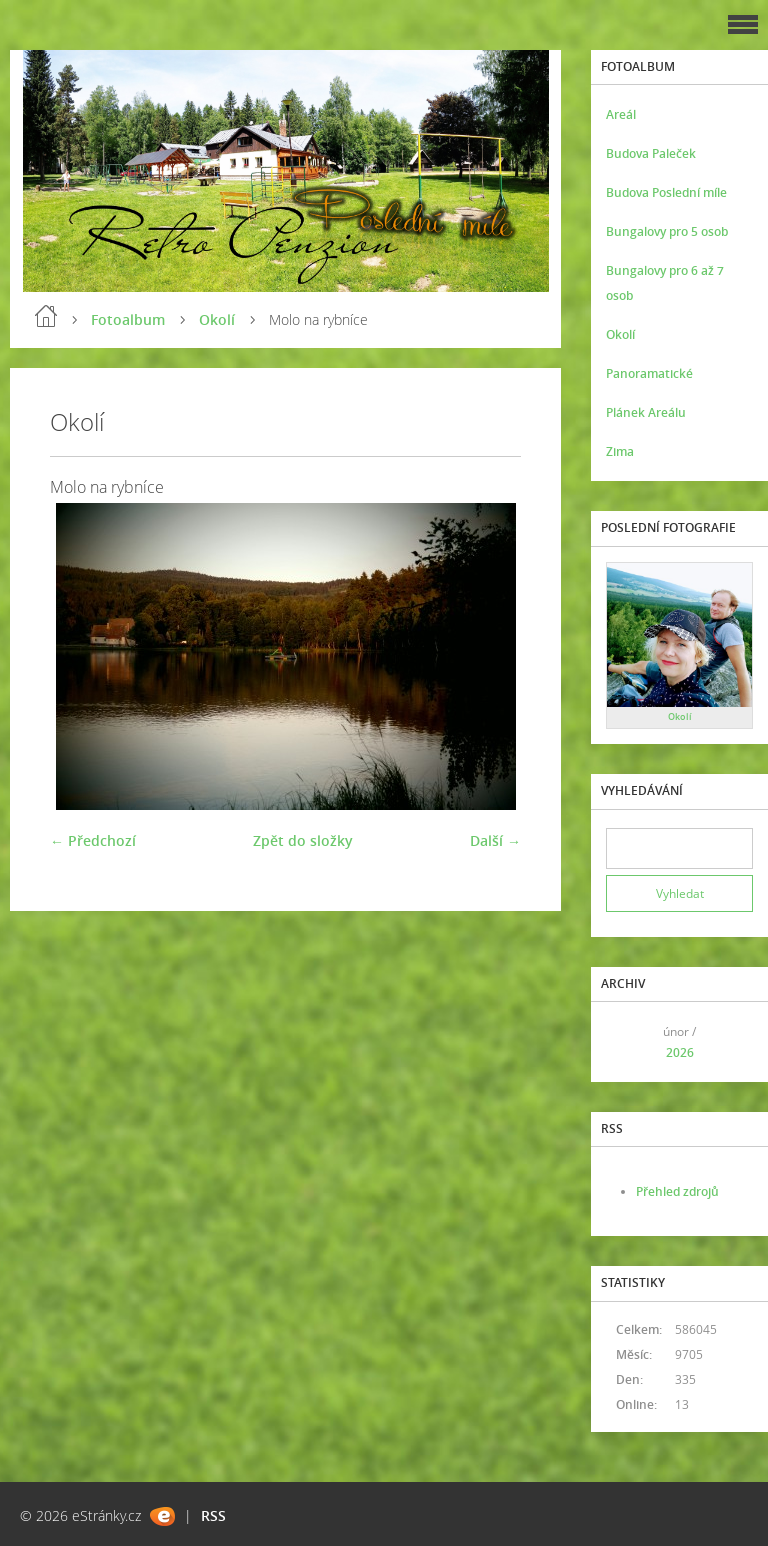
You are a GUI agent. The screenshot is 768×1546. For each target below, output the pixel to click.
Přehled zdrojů (677, 1191)
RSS (213, 1515)
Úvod (46, 316)
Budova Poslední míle (666, 192)
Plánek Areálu (646, 412)
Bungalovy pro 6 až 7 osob (665, 283)
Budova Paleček (651, 153)
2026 (680, 1052)
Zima (620, 451)
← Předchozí (93, 840)
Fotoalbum (128, 319)
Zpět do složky (303, 840)
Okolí (217, 319)
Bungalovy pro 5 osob (667, 231)
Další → (495, 840)
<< (628, 1041)
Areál (621, 114)
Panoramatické (649, 373)
